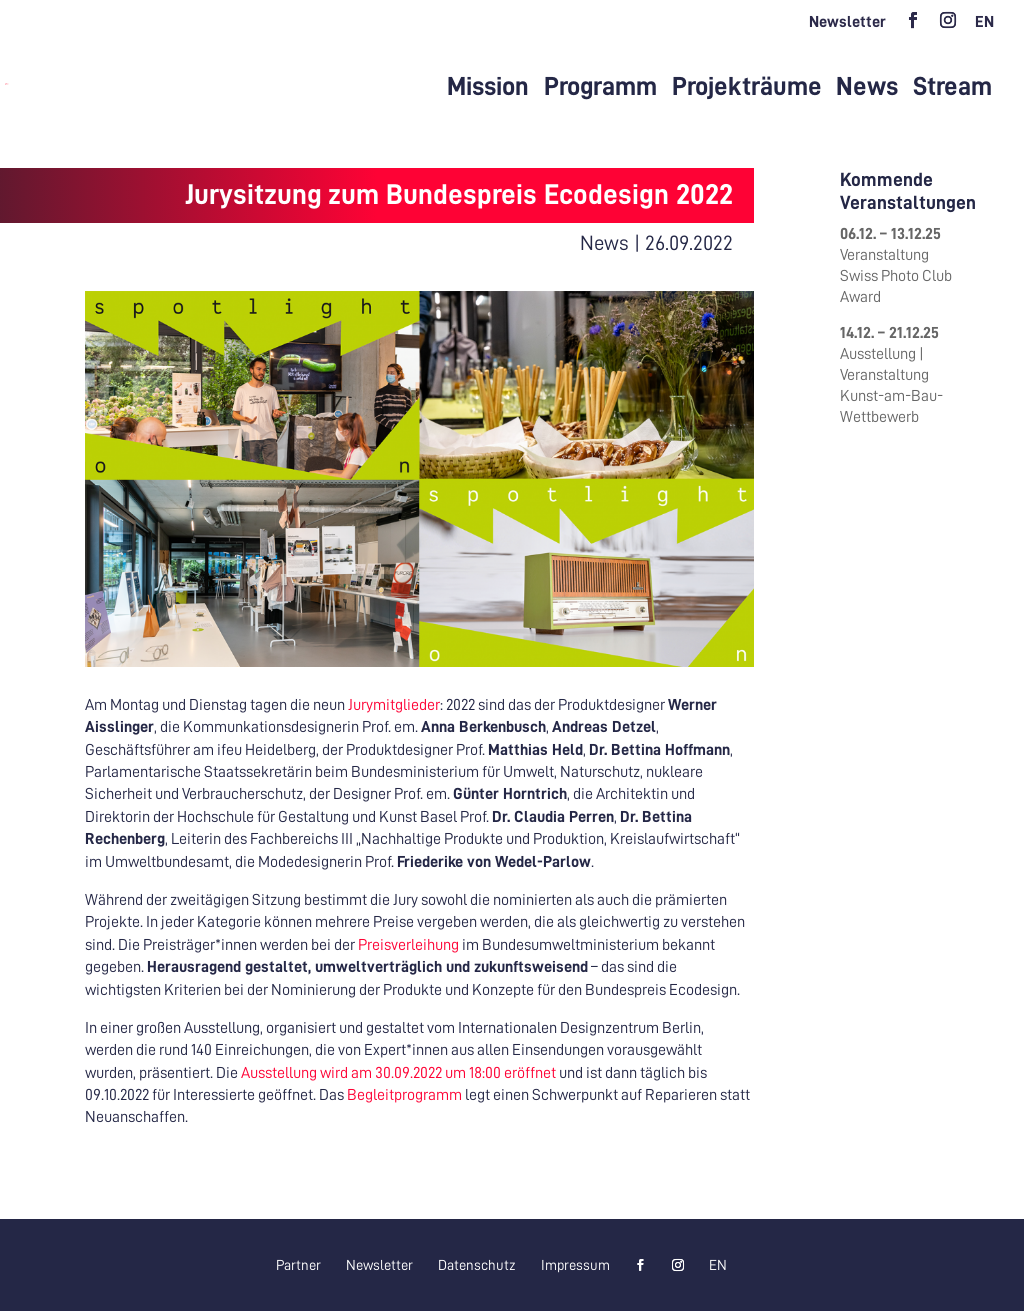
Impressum (575, 1265)
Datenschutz (477, 1265)
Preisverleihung (408, 945)
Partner (298, 1265)
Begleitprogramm (404, 1095)
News (867, 87)
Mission (488, 87)
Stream (952, 87)
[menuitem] (984, 28)
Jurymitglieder (394, 705)
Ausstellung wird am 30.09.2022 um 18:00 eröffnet (398, 1073)
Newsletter (847, 22)
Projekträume (747, 87)
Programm (600, 87)
